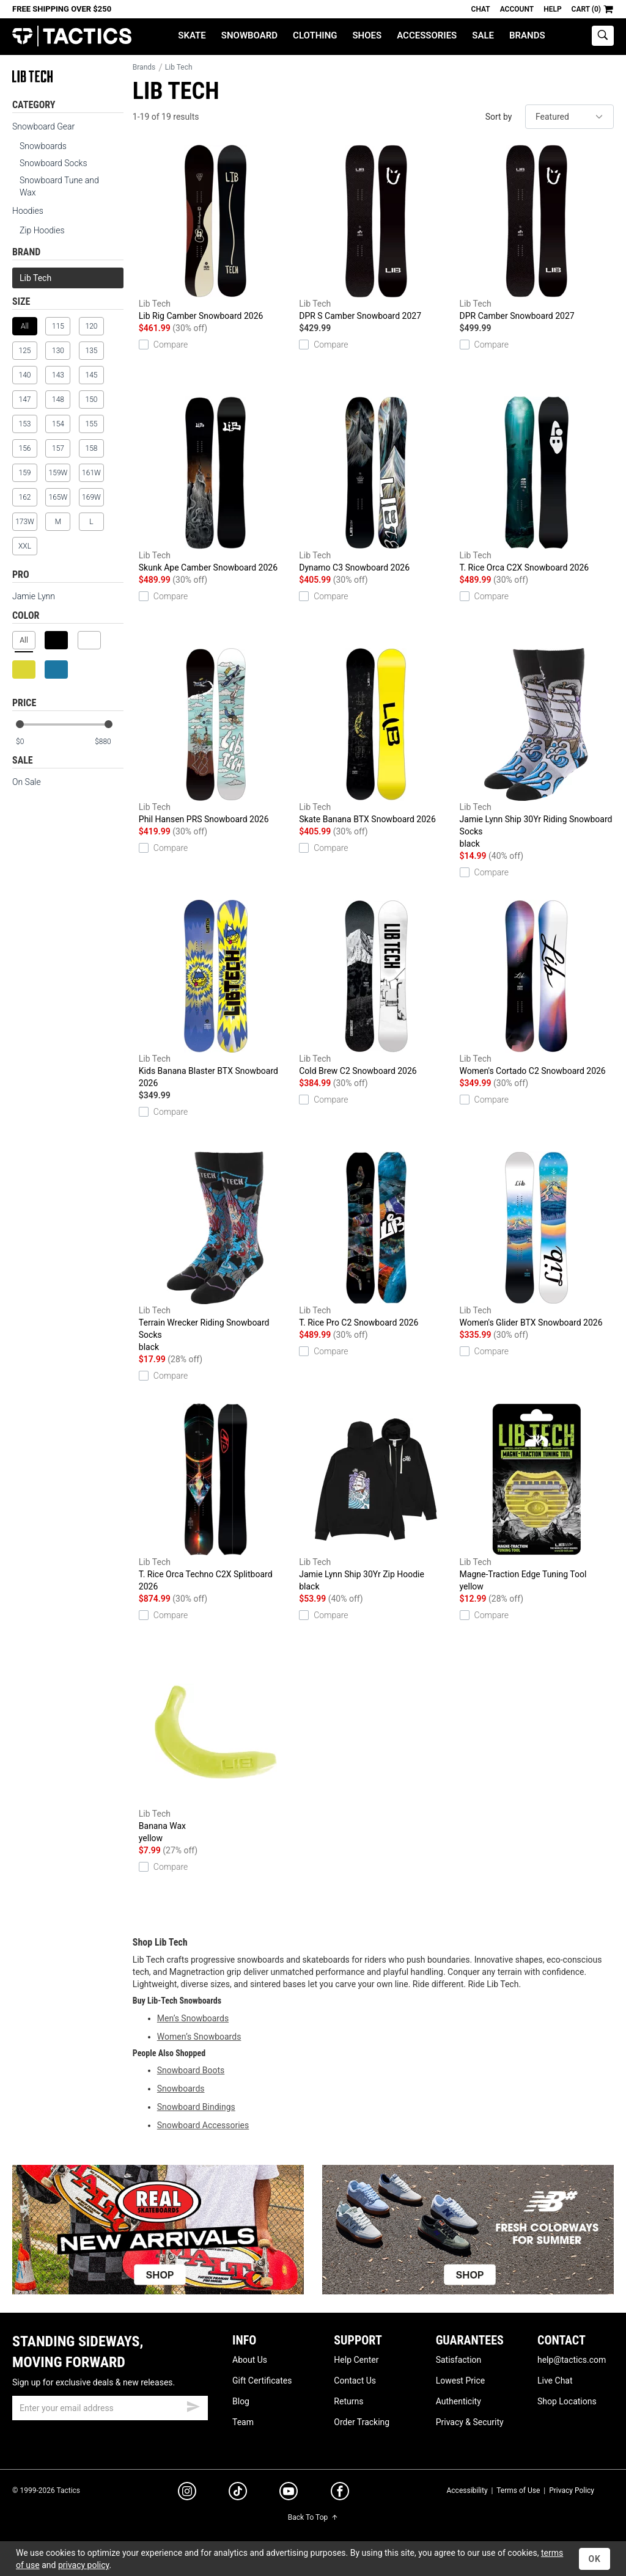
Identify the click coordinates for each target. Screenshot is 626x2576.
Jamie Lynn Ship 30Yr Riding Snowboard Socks (537, 749)
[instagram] (187, 2493)
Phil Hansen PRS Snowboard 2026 (216, 736)
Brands (527, 35)
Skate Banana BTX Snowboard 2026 (376, 736)
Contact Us (355, 2380)
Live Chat (555, 2380)
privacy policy (83, 2565)
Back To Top (313, 2517)
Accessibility (466, 2490)
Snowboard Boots (191, 2070)
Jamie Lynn (33, 596)
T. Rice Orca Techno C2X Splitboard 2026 (216, 1497)
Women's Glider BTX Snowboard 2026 (537, 1239)
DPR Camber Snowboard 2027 (537, 233)
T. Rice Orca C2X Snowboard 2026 (537, 484)
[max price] (109, 742)
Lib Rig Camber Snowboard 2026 (216, 233)
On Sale (26, 782)
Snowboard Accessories (203, 2125)
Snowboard (249, 35)
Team (243, 2422)
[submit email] (193, 2405)
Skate (191, 35)
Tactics (71, 36)
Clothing (315, 35)
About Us (249, 2360)
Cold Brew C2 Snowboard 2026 (376, 988)
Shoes (366, 35)
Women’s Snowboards (199, 2036)
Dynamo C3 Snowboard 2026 (376, 484)
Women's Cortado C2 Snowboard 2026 (537, 988)
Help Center (356, 2360)
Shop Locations (567, 2401)
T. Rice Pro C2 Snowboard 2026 (376, 1239)
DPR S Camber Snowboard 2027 (376, 233)
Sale (483, 35)
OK (594, 2559)
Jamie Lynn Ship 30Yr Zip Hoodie (376, 1498)
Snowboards (43, 146)
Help (552, 9)
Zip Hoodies (42, 230)
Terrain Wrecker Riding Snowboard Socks (216, 1252)
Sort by (498, 117)
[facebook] (340, 2493)
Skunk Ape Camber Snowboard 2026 (216, 484)
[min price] (30, 742)
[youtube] (288, 2493)
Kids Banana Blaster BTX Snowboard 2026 (216, 994)
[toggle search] (603, 36)
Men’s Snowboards (193, 2018)
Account (517, 9)
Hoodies (27, 211)
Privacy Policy (571, 2490)
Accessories (427, 35)
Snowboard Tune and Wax (59, 186)
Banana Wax (216, 1749)
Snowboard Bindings (196, 2107)
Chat (480, 9)
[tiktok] (238, 2493)
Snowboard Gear (43, 126)
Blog (240, 2401)
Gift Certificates (262, 2380)
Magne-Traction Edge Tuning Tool (537, 1498)
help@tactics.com (571, 2360)
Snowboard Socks (53, 163)
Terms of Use (518, 2490)
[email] (110, 2408)
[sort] (569, 116)
